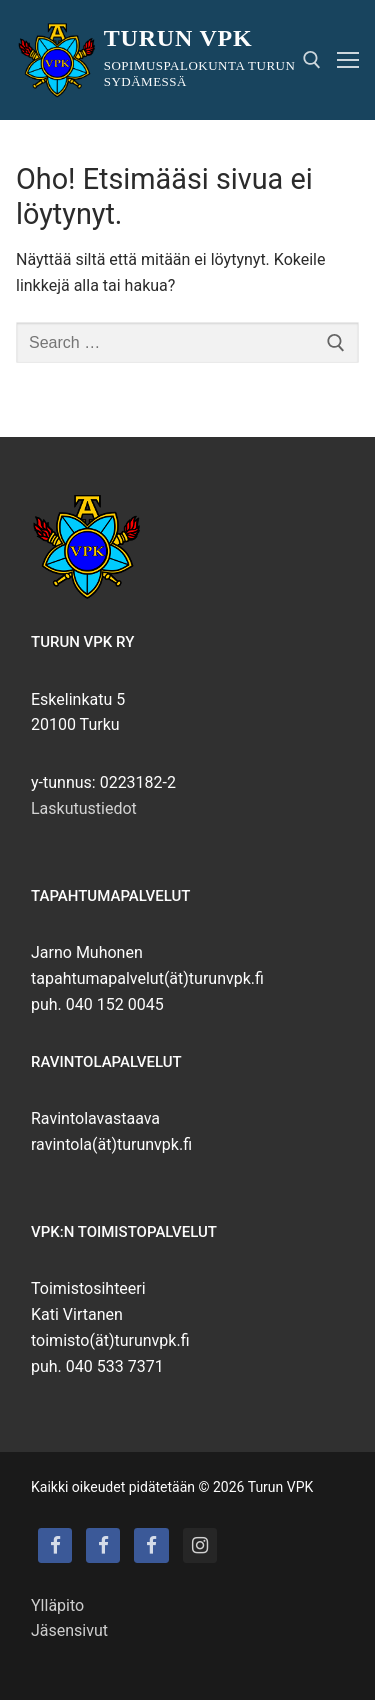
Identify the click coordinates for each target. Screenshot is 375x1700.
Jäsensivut (69, 1630)
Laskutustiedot (84, 808)
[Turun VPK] (55, 1545)
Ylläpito (57, 1605)
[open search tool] (312, 60)
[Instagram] (200, 1545)
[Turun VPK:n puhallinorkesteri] (151, 1545)
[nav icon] (348, 60)
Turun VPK (178, 38)
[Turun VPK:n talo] (103, 1545)
